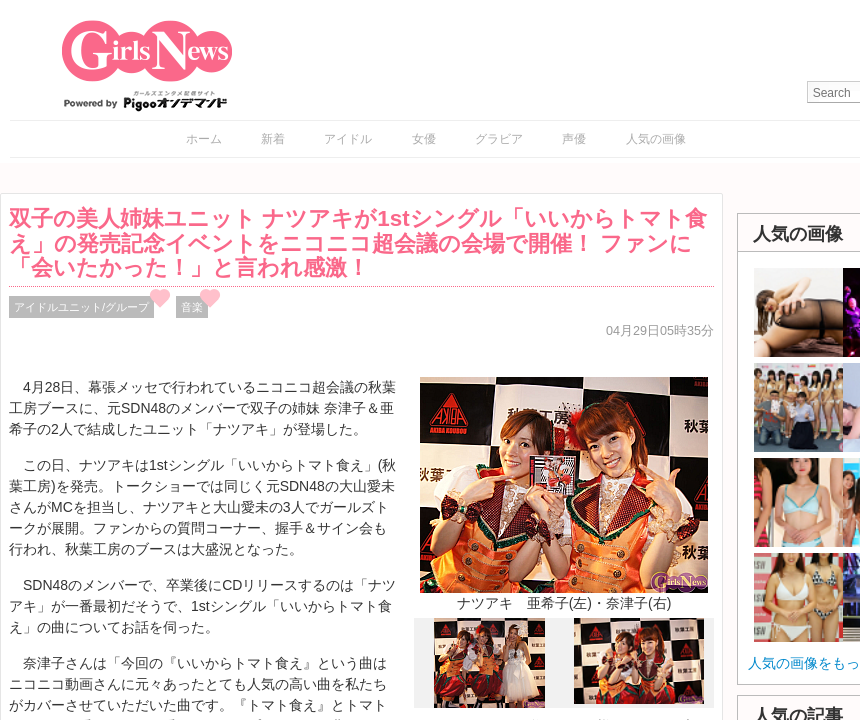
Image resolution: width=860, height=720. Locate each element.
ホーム (204, 139)
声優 (574, 139)
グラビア (499, 139)
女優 (424, 139)
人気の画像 (656, 139)
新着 (273, 139)
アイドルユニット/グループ (81, 307)
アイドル (348, 139)
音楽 (192, 307)
